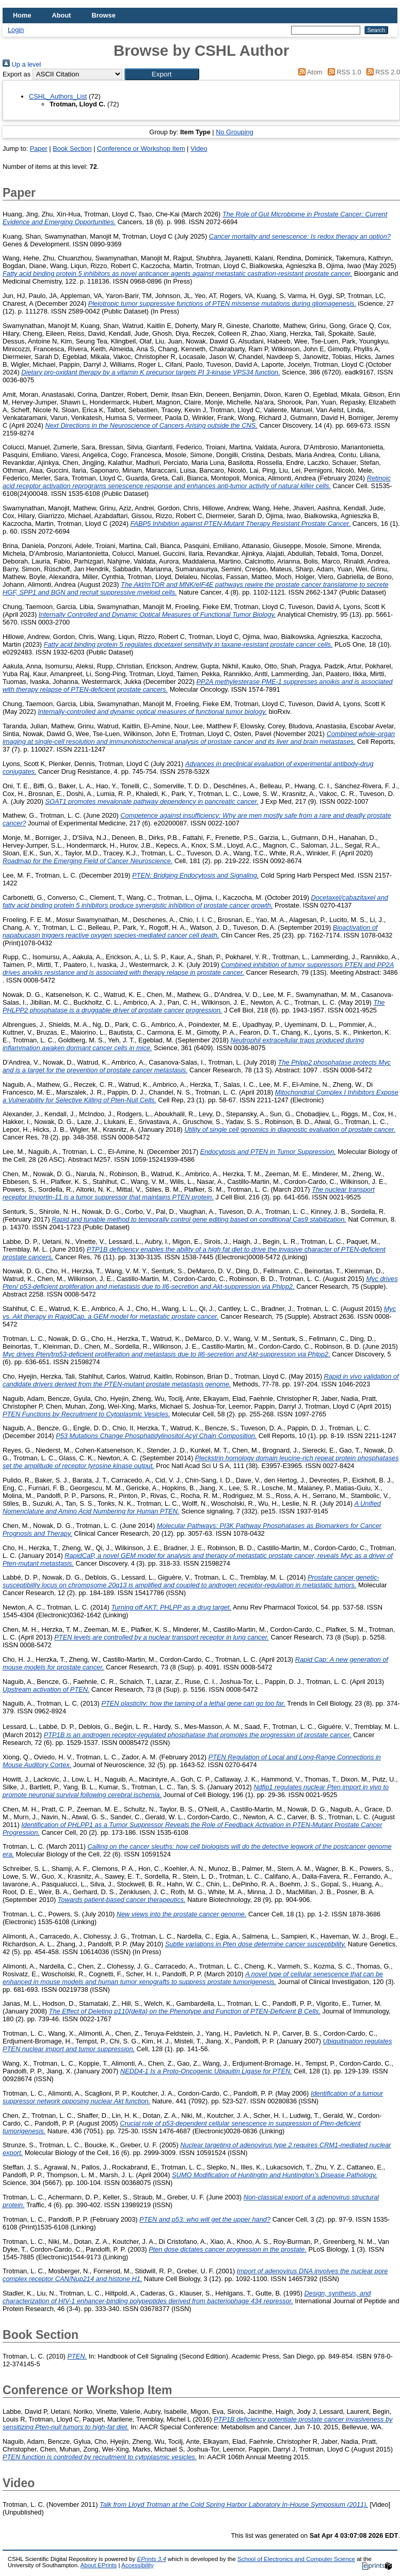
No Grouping (234, 132)
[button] (161, 74)
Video (198, 148)
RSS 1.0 (342, 72)
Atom (309, 72)
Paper (38, 148)
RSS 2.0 (381, 72)
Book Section (72, 148)
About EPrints (99, 2565)
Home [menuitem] (22, 15)
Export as (16, 74)
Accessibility (137, 2565)
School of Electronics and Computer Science (296, 2559)
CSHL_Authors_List (58, 96)
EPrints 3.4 (151, 2559)
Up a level (22, 64)
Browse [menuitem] (104, 15)
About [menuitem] (61, 15)
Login (16, 30)
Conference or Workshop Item (141, 148)
